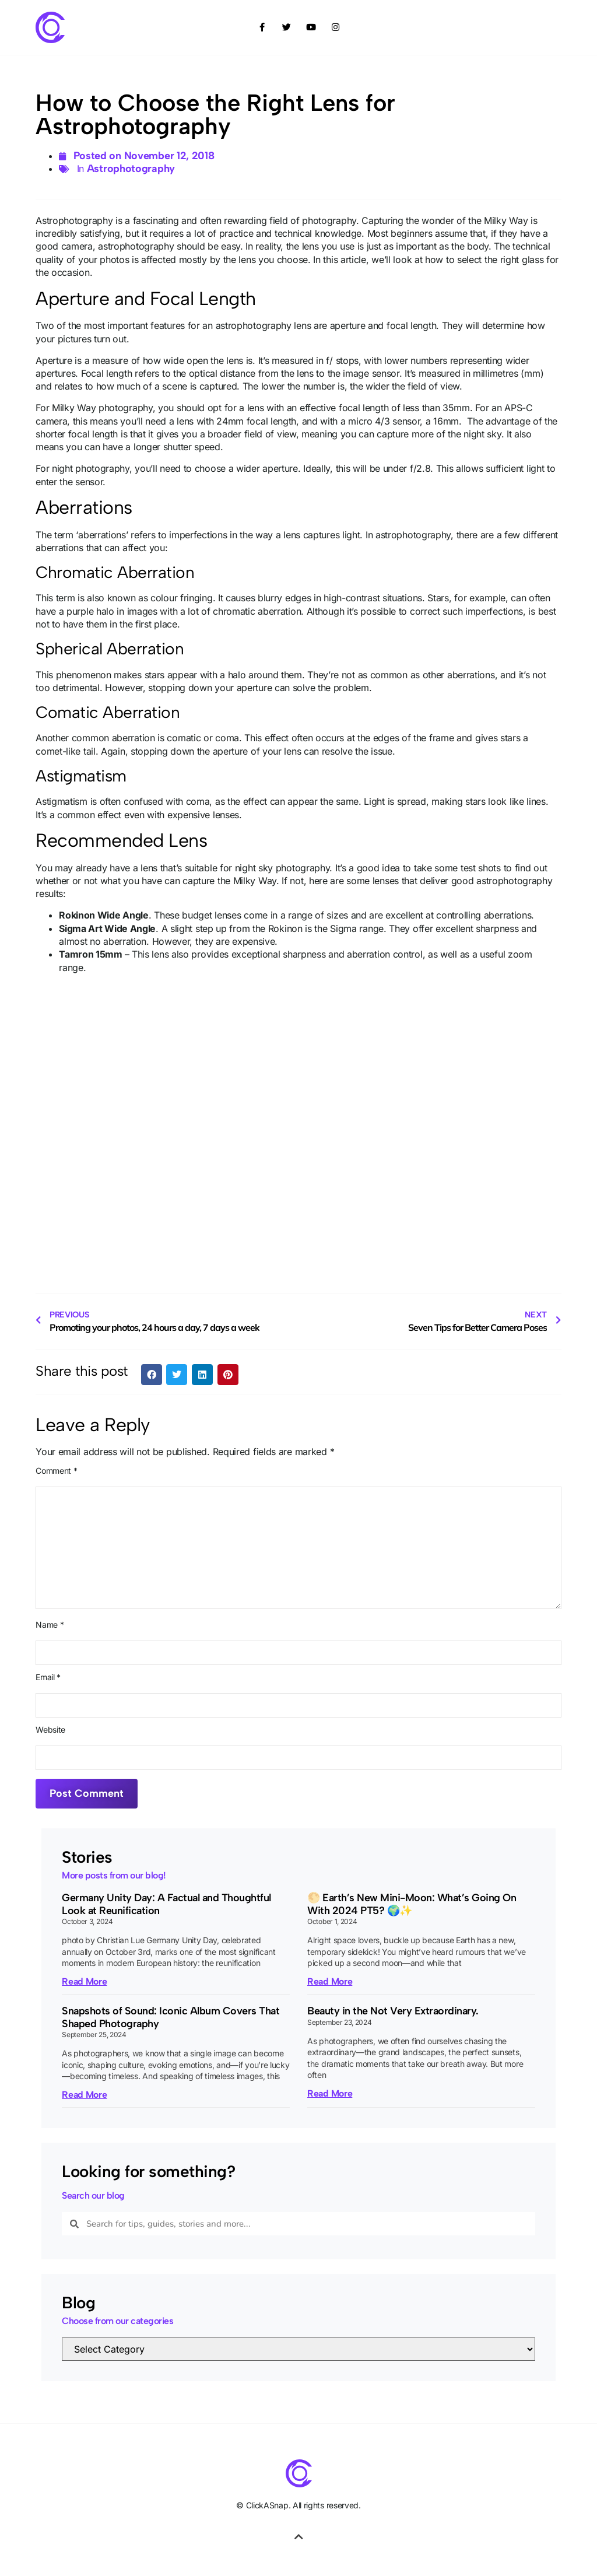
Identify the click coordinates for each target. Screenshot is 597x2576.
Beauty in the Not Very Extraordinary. (393, 2010)
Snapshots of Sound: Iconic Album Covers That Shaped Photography (170, 2017)
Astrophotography (131, 168)
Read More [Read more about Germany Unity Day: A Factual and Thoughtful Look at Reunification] (84, 1981)
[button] (151, 1374)
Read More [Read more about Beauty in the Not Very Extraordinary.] (329, 2093)
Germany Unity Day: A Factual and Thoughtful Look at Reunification (166, 1904)
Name (50, 1625)
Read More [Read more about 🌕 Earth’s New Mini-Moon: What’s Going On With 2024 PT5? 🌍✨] (329, 1981)
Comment (56, 1471)
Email (48, 1677)
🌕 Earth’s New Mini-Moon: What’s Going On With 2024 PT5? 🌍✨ (411, 1904)
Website (50, 1730)
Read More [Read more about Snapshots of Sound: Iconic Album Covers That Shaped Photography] (84, 2094)
